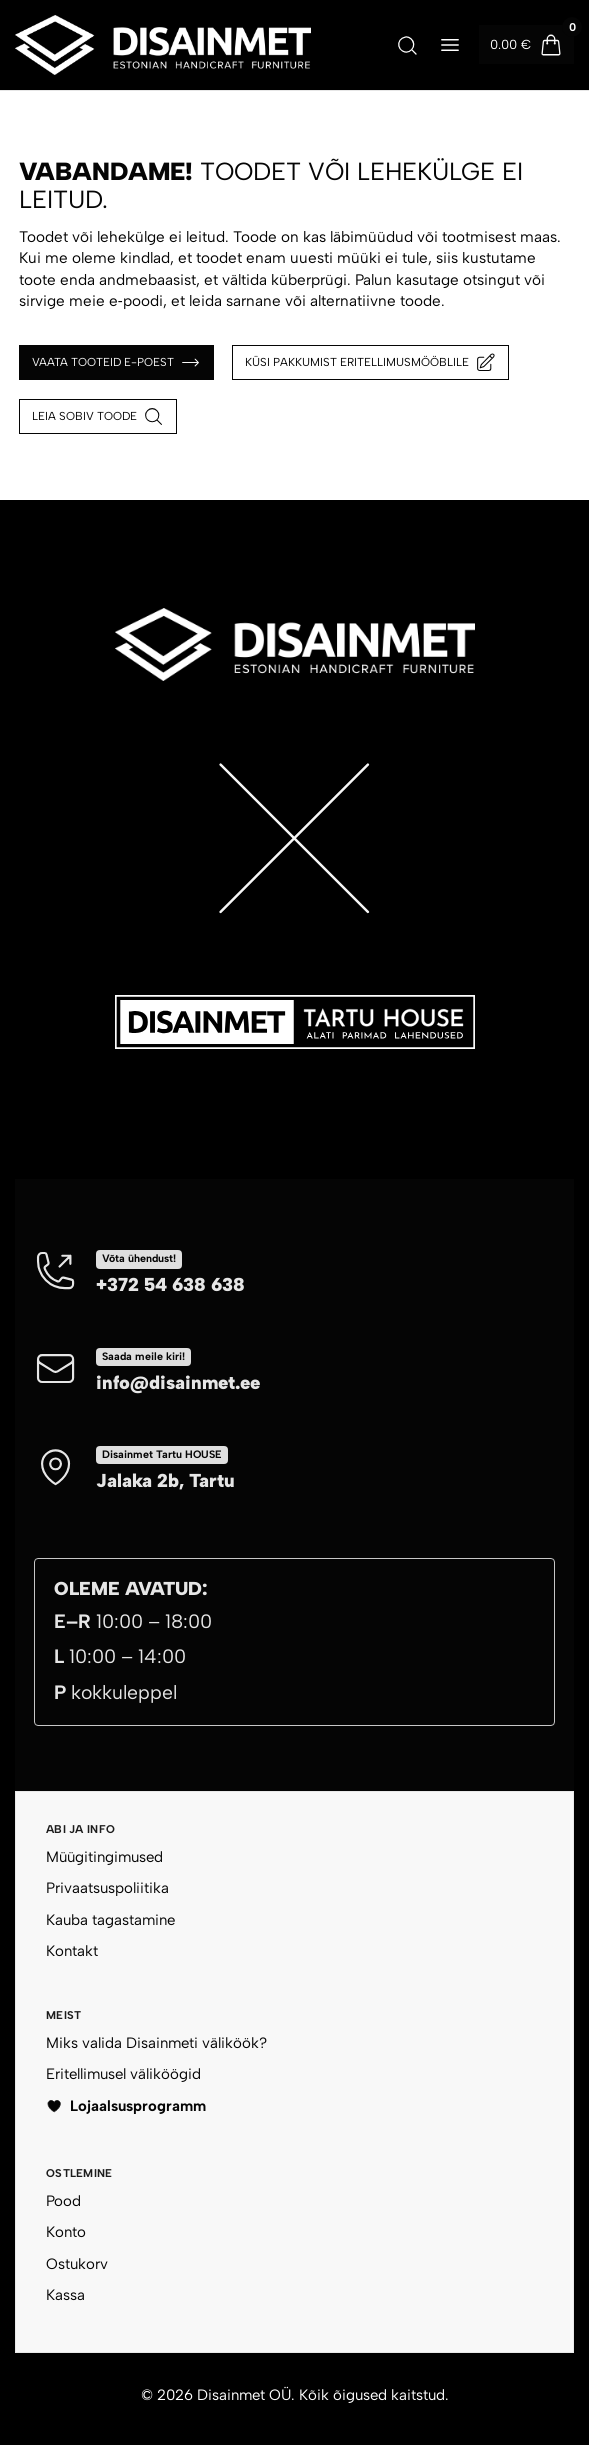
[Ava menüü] (451, 45)
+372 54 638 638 (170, 1284)
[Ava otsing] (407, 45)
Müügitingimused (104, 1857)
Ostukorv (77, 2264)
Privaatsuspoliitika (107, 1888)
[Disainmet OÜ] (163, 45)
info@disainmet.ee (178, 1382)
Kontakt (72, 1951)
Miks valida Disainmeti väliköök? (156, 2043)
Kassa (65, 2295)
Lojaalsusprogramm (126, 2106)
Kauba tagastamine (110, 1920)
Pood (63, 2201)
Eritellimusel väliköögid (123, 2074)
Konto (66, 2232)
